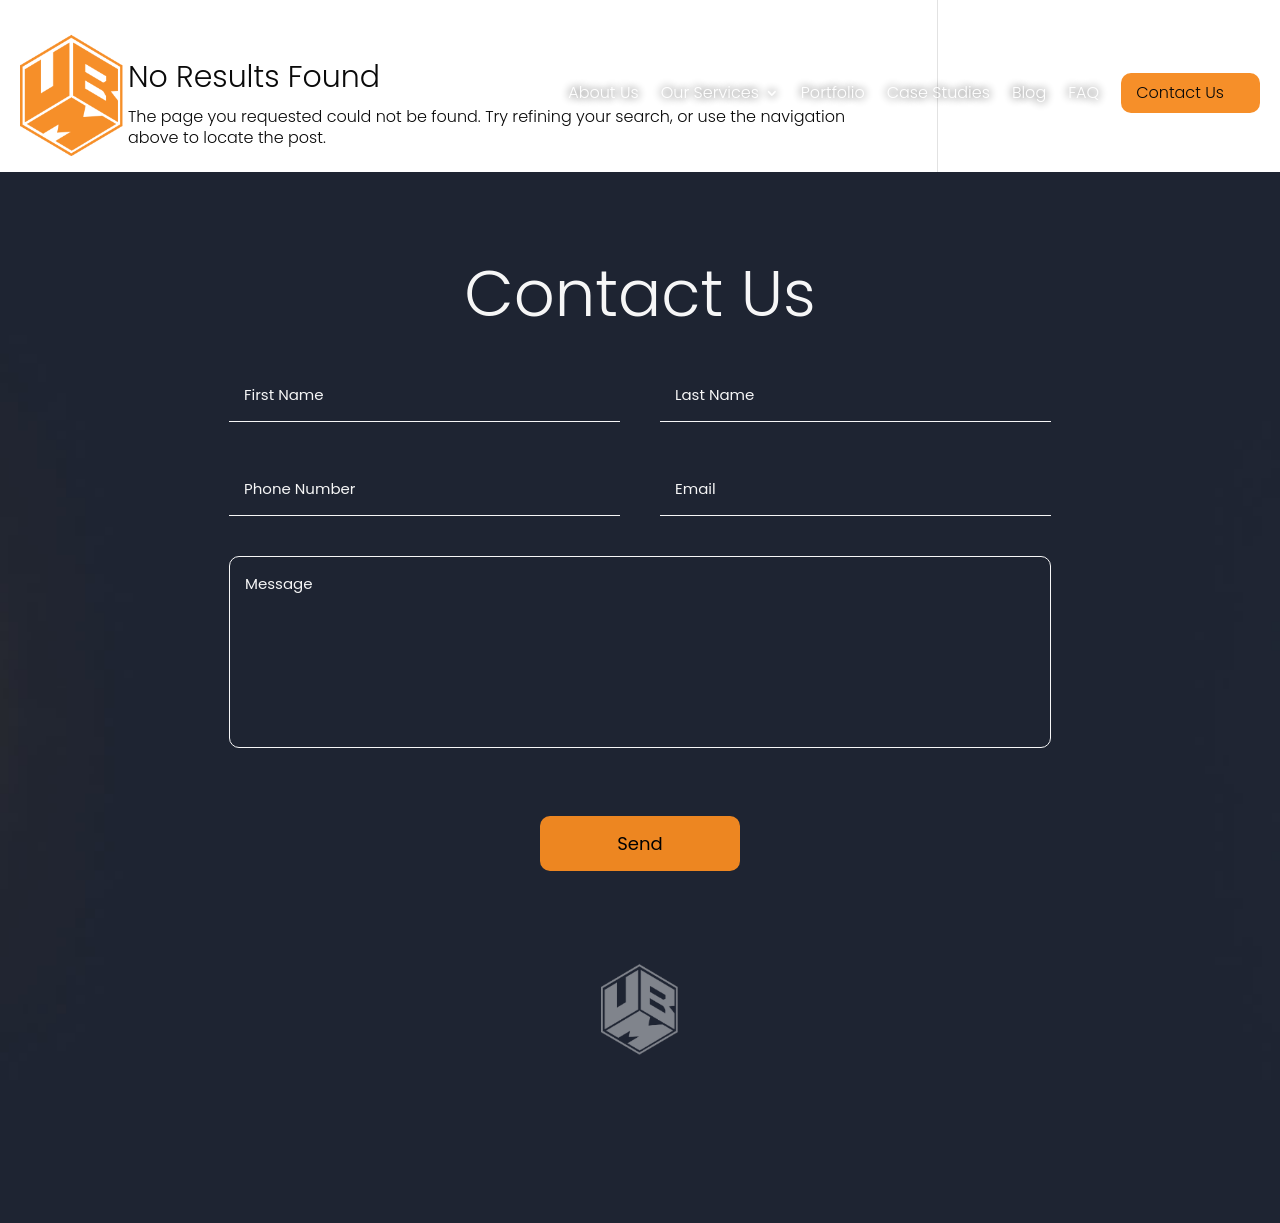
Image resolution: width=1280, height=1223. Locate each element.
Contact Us (1180, 92)
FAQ (1083, 92)
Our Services (710, 92)
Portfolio (833, 92)
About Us (603, 92)
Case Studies (938, 92)
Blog (1029, 92)
